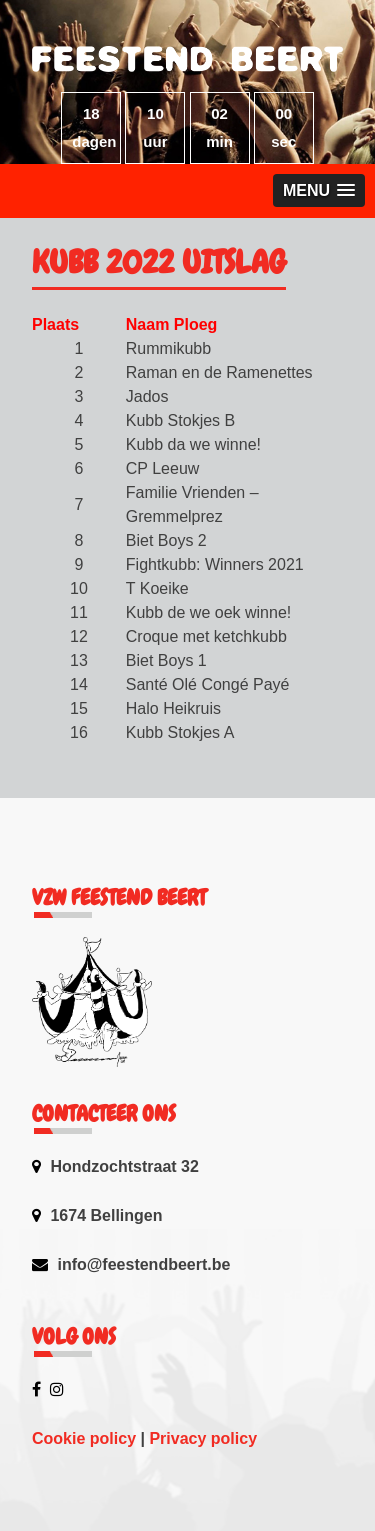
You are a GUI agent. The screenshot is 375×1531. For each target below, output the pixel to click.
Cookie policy (84, 1438)
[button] (319, 190)
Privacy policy (203, 1438)
